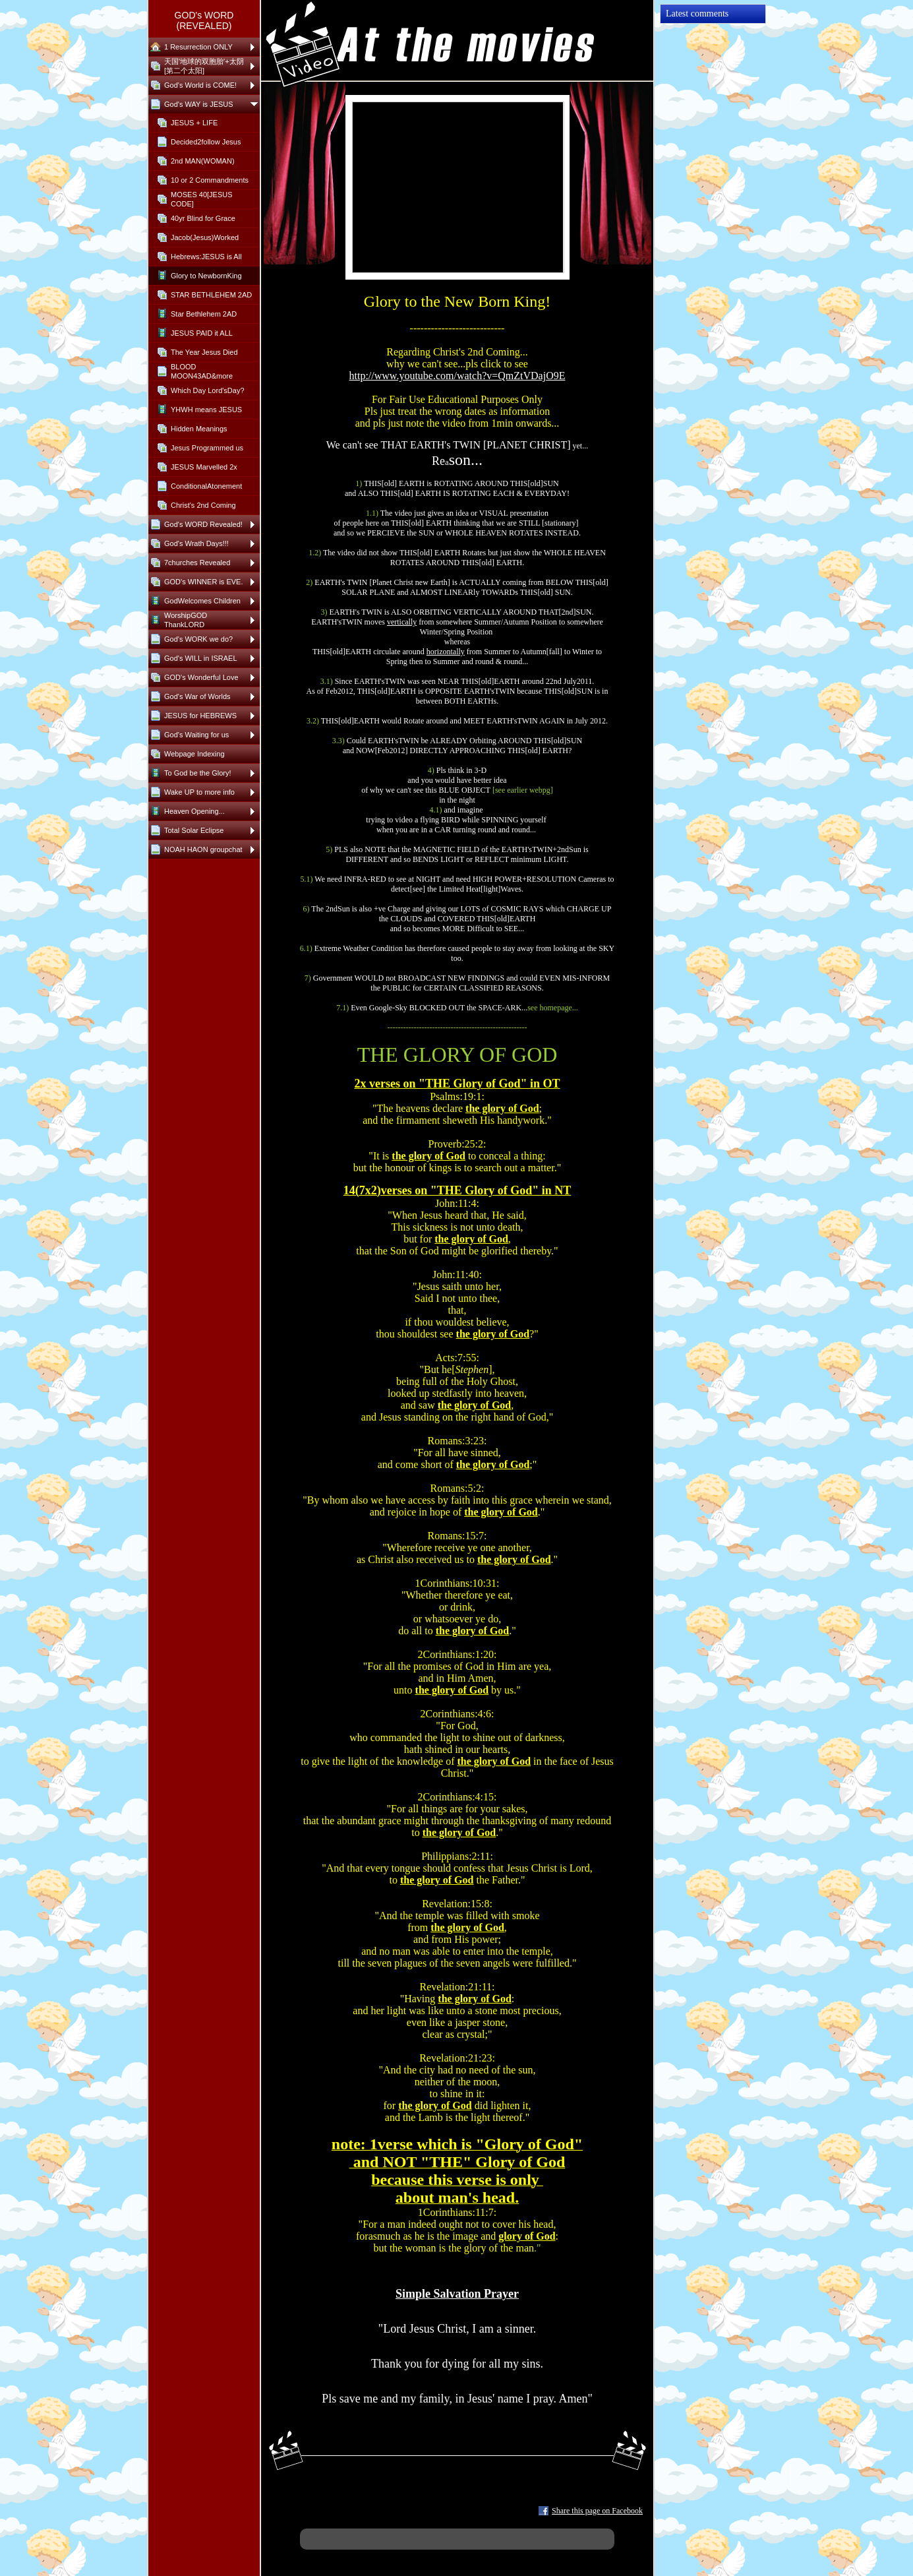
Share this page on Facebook (597, 2510)
